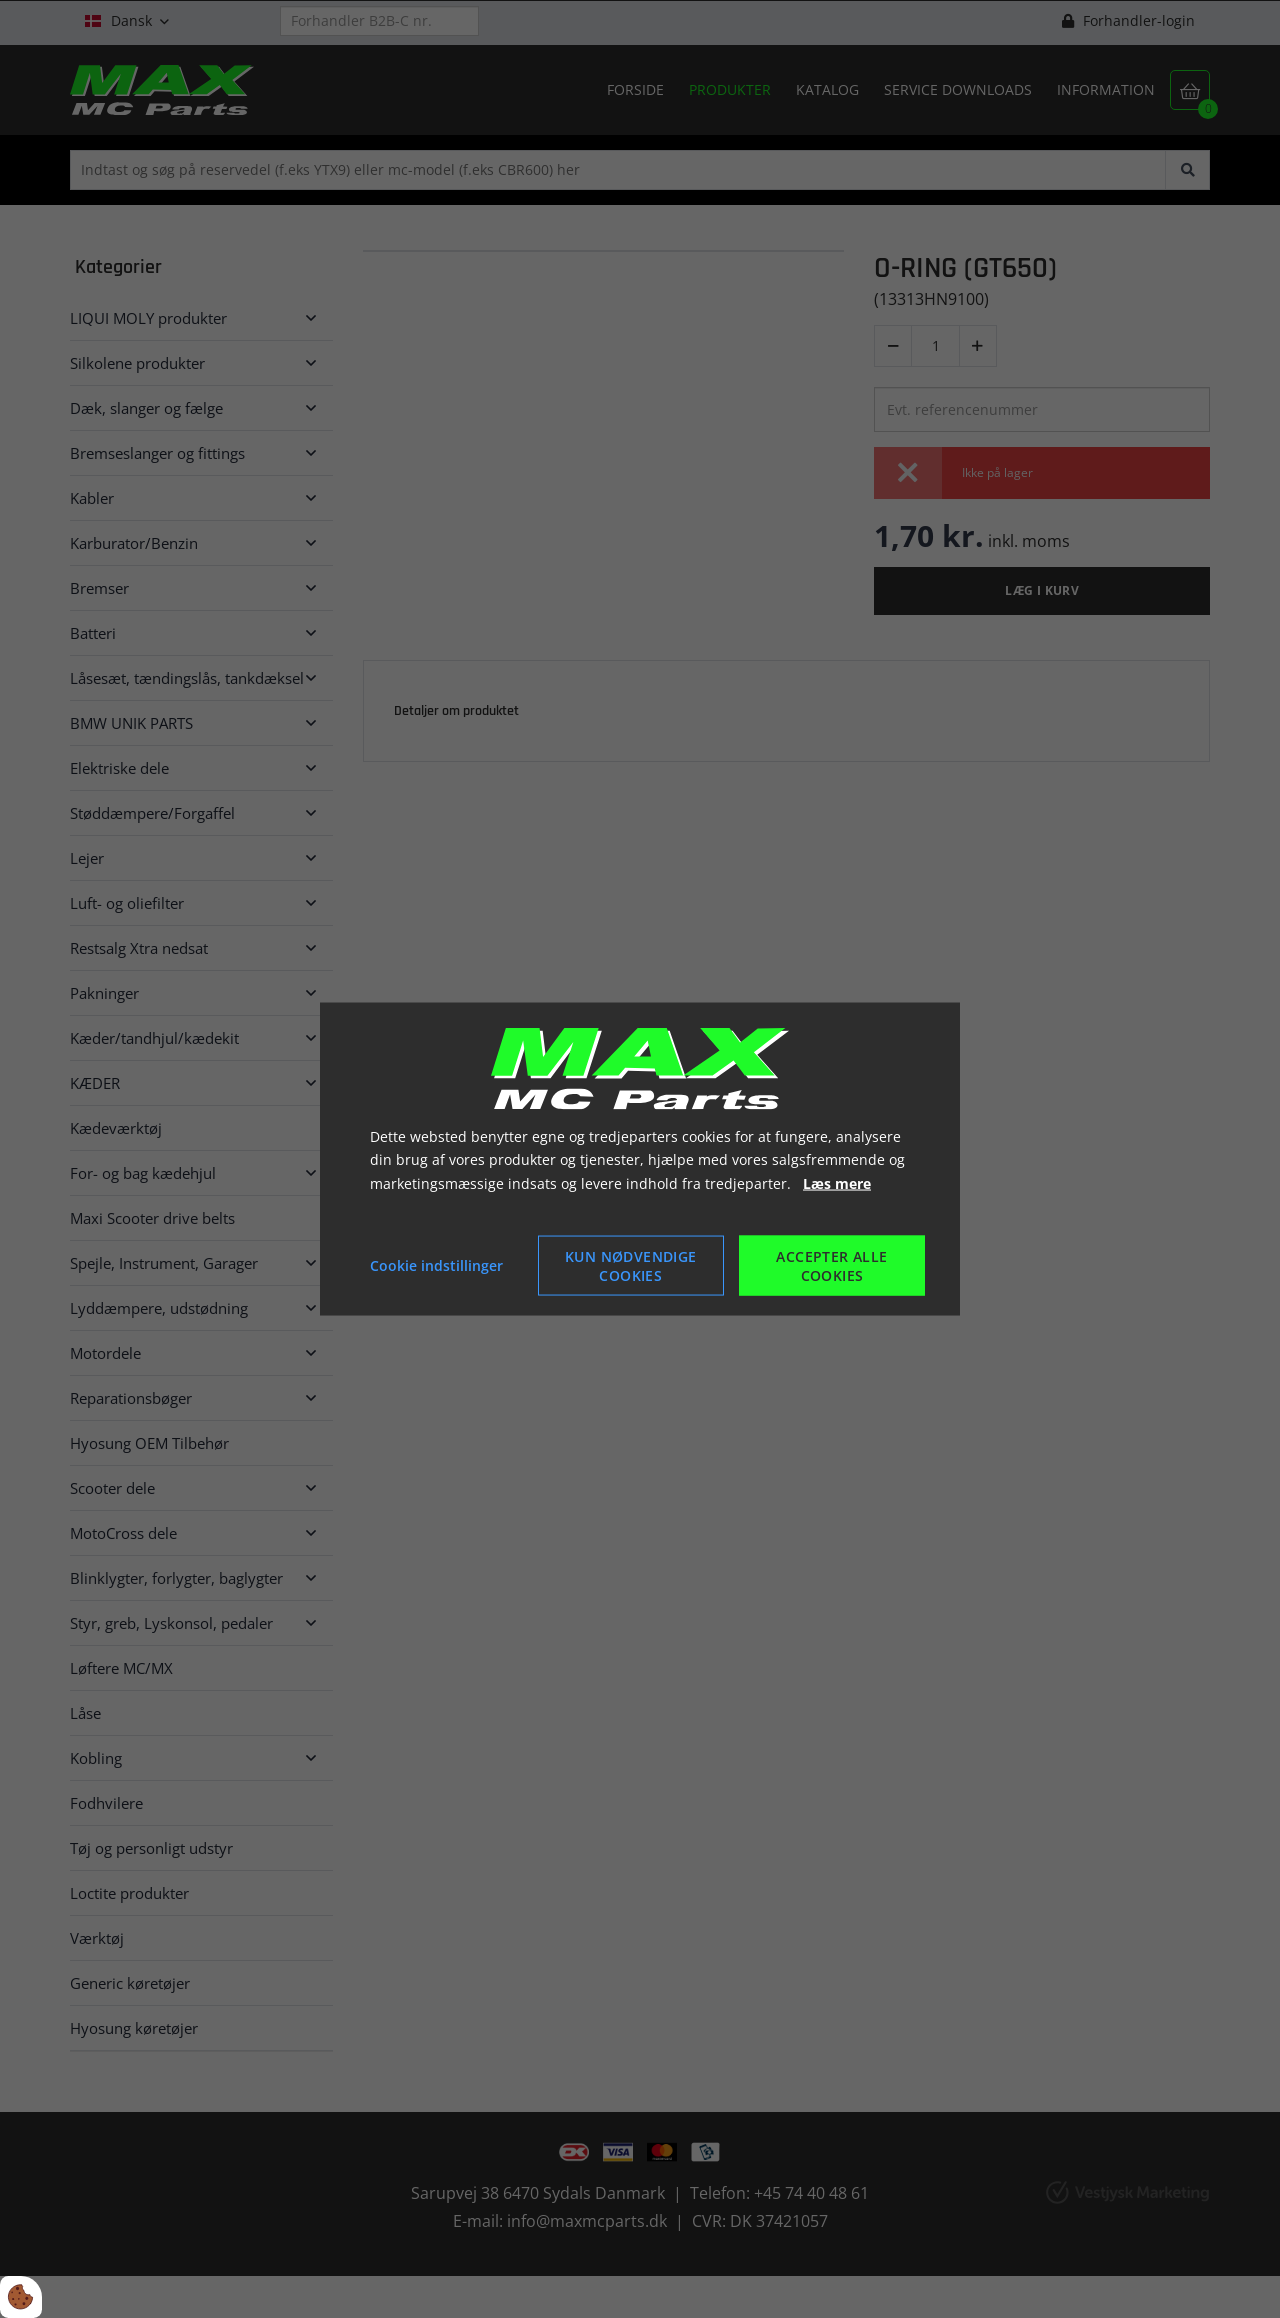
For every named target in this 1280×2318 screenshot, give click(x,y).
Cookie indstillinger (436, 1265)
